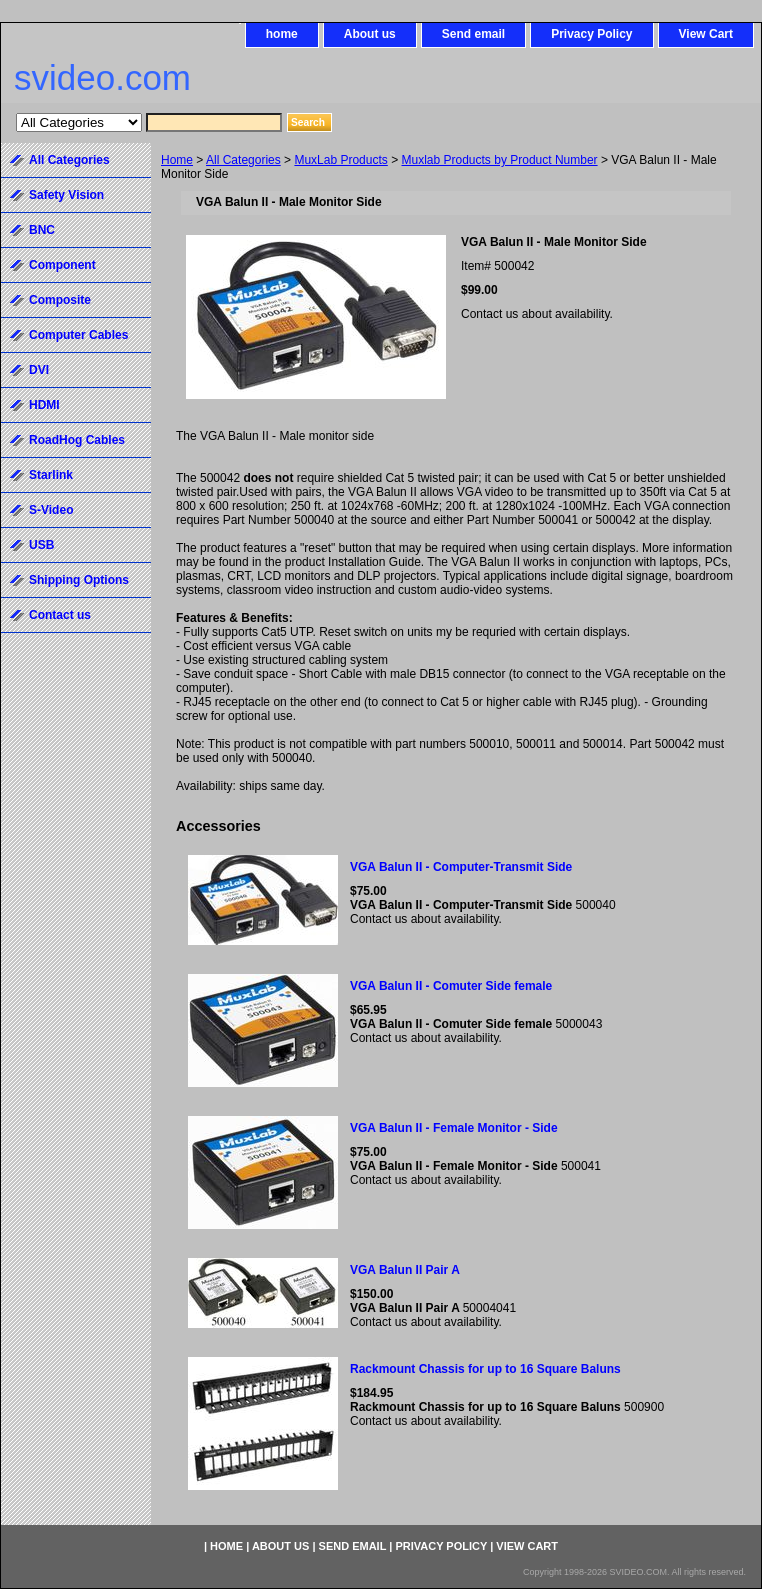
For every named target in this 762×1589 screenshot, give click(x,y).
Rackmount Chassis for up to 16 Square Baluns (485, 1369)
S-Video (51, 510)
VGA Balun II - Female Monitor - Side (454, 1128)
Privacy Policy (591, 34)
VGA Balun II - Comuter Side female (451, 986)
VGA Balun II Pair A (405, 1270)
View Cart (706, 34)
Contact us (60, 615)
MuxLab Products (340, 160)
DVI (39, 370)
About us (370, 34)
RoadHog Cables (77, 440)
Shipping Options (79, 580)
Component (62, 265)
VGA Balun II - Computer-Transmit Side (461, 867)
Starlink (51, 475)
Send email (473, 34)
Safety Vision (66, 195)
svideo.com (102, 77)
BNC (42, 230)
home (282, 34)
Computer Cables (78, 335)
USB (41, 545)
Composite (60, 300)
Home (177, 160)
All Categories (243, 160)
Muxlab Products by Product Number (500, 160)
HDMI (44, 405)
